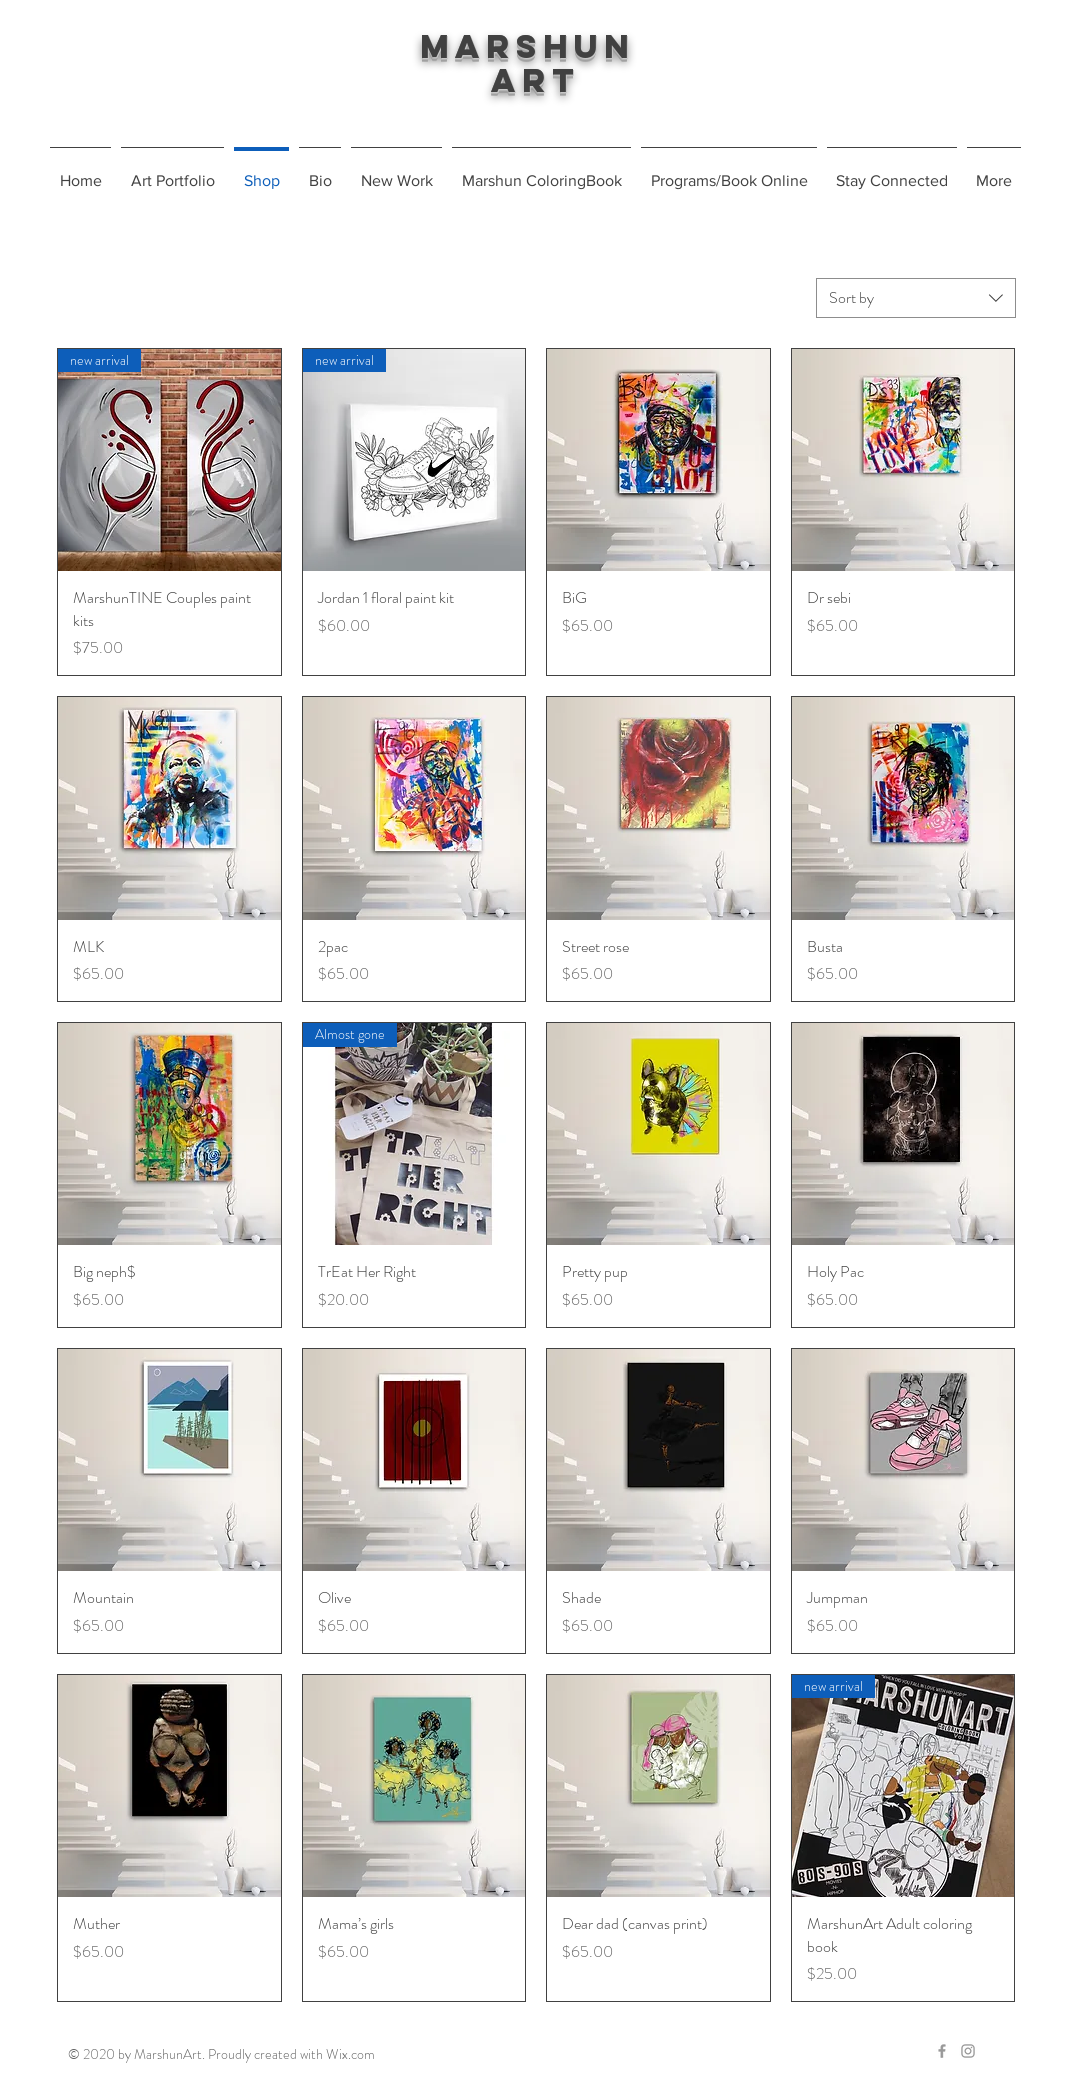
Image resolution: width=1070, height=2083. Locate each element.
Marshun (535, 46)
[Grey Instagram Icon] (968, 2051)
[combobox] (916, 298)
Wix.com (350, 2054)
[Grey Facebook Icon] (942, 2051)
